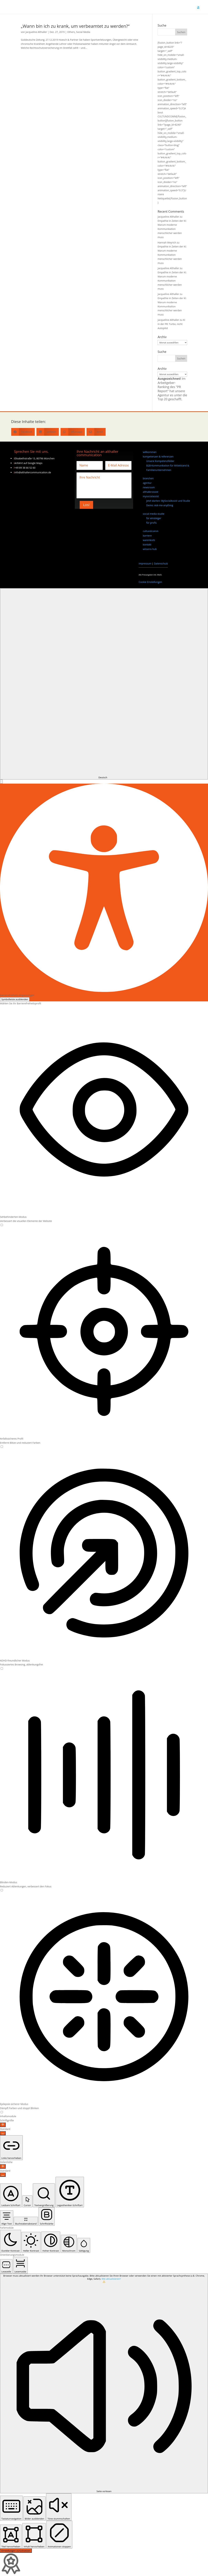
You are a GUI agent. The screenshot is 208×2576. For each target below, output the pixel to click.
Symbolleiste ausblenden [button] (14, 999)
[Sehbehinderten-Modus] (1, 1225)
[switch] (2, 1225)
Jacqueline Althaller (36, 32)
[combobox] (104, 683)
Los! (86, 504)
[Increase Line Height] (3, 2166)
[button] (1, 781)
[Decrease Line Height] (3, 2175)
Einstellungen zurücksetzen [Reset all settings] (15, 2550)
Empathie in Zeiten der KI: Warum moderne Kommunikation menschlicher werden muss (172, 229)
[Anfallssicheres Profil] (1, 1446)
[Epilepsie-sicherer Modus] (1, 2112)
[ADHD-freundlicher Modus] (1, 1668)
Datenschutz (161, 563)
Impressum (145, 563)
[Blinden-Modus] (1, 1890)
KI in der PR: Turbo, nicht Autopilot (171, 324)
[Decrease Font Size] (3, 2133)
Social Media (83, 32)
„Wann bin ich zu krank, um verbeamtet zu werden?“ (75, 26)
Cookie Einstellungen (150, 582)
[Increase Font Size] (3, 2125)
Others (71, 32)
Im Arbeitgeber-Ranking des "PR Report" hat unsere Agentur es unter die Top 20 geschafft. (172, 388)
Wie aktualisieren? (111, 2278)
